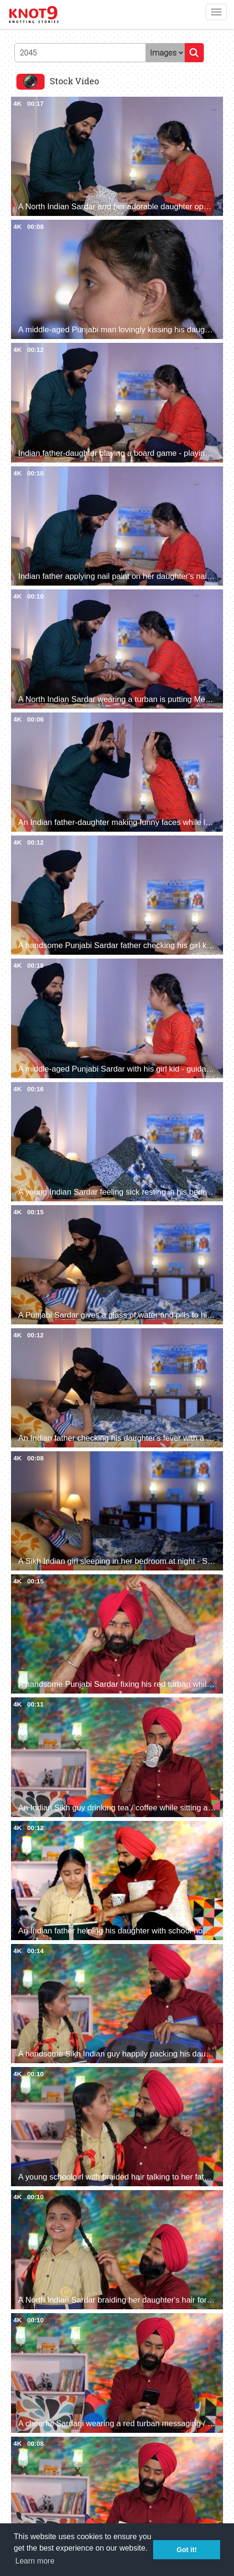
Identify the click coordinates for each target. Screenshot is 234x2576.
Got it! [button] (187, 2549)
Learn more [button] (35, 2561)
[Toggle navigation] (216, 12)
